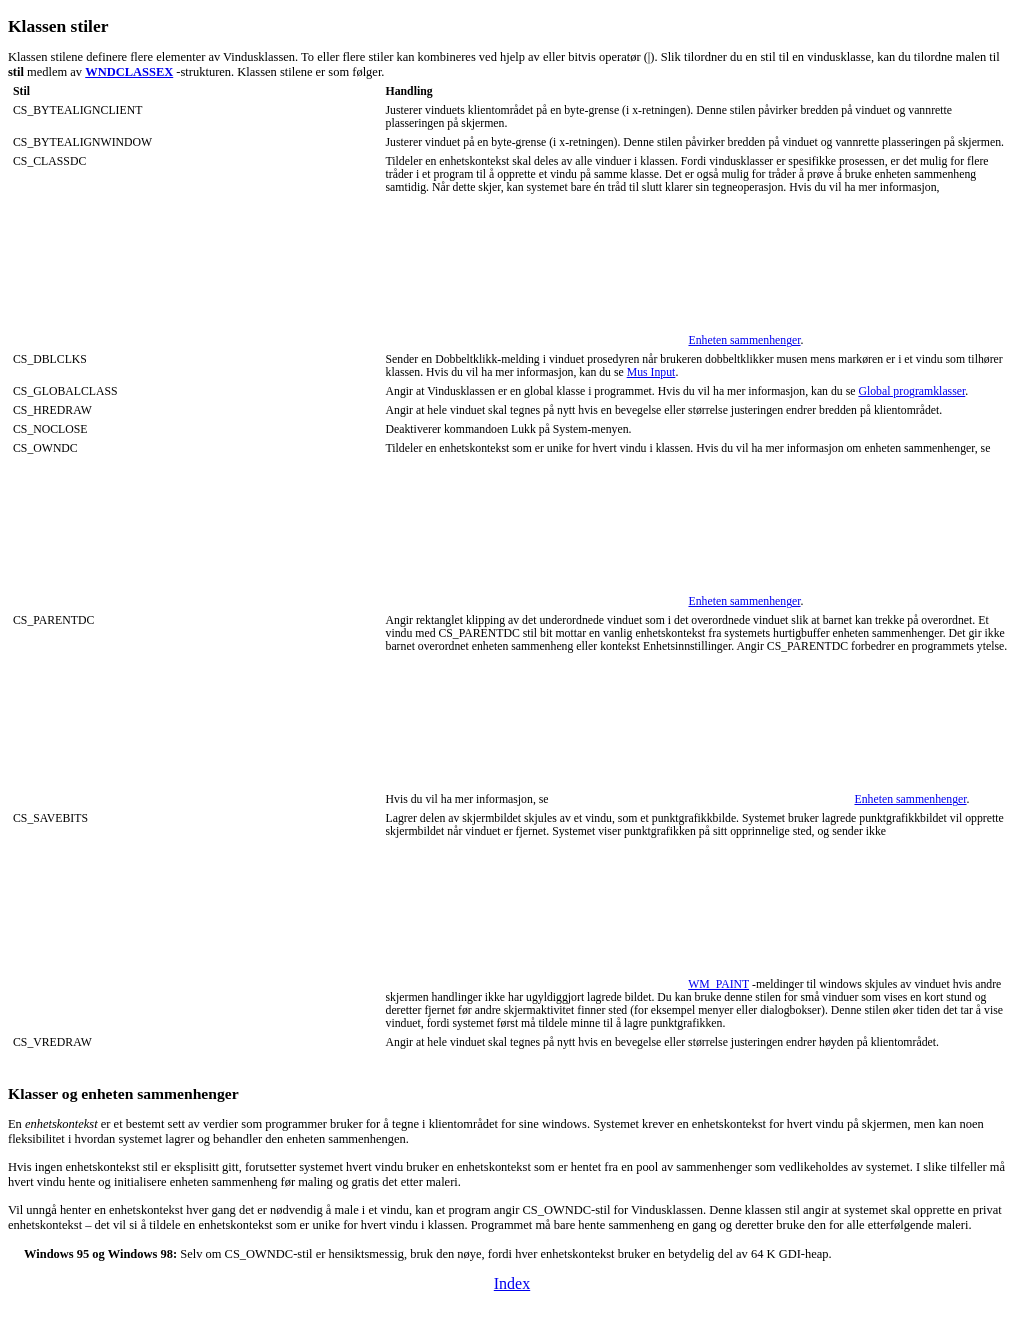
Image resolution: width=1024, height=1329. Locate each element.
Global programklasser (911, 391)
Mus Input (651, 372)
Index (512, 1283)
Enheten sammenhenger (744, 340)
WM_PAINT (718, 984)
